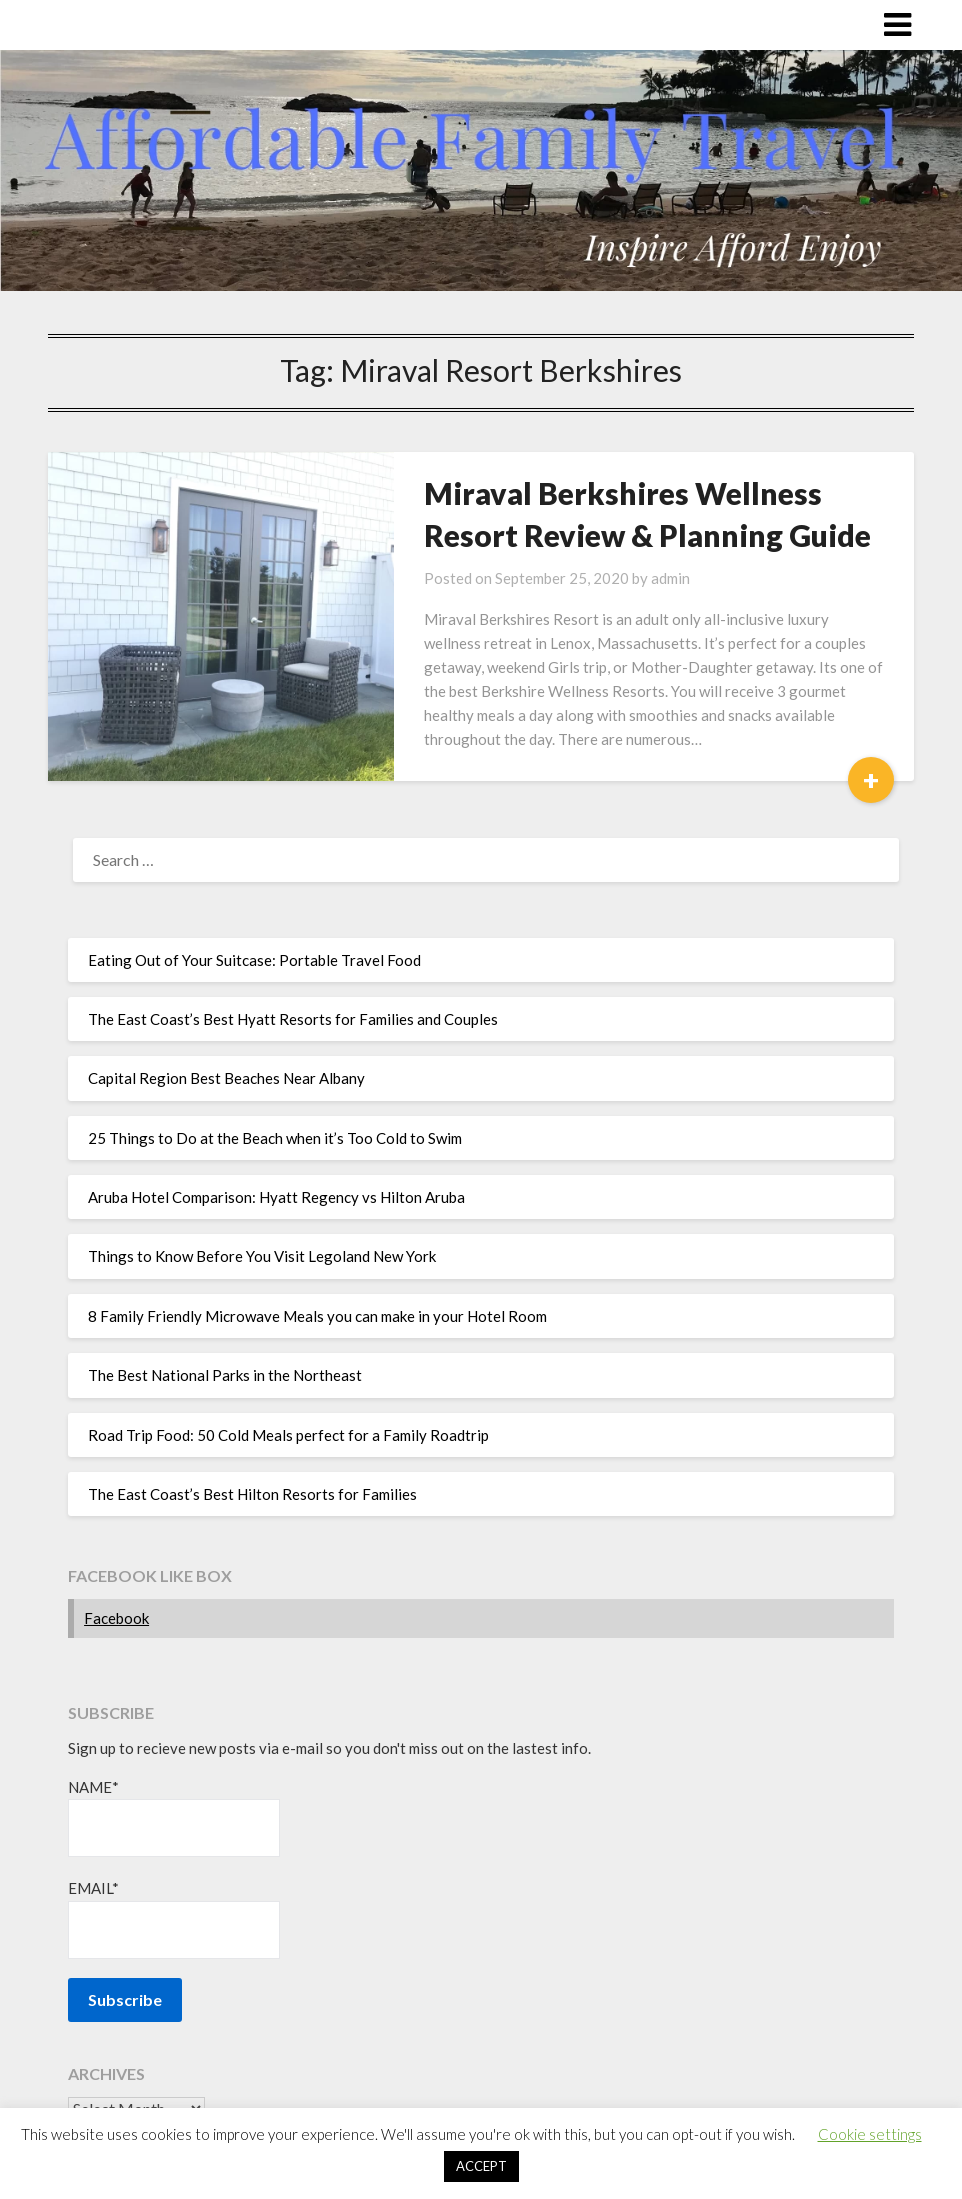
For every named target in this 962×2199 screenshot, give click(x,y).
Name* (174, 1817)
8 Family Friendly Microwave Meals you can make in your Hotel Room (317, 1316)
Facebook (116, 1618)
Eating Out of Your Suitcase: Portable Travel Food (254, 960)
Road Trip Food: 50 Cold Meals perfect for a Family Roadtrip (288, 1435)
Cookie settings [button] (870, 2134)
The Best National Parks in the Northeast (225, 1375)
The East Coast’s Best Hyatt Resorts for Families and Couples (293, 1019)
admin (670, 578)
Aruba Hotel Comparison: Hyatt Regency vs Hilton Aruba (276, 1197)
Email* (174, 1918)
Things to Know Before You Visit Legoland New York (262, 1256)
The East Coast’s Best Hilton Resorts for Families (252, 1494)
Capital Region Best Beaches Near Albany (226, 1078)
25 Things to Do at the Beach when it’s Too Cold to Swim (275, 1138)
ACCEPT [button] (481, 2166)
